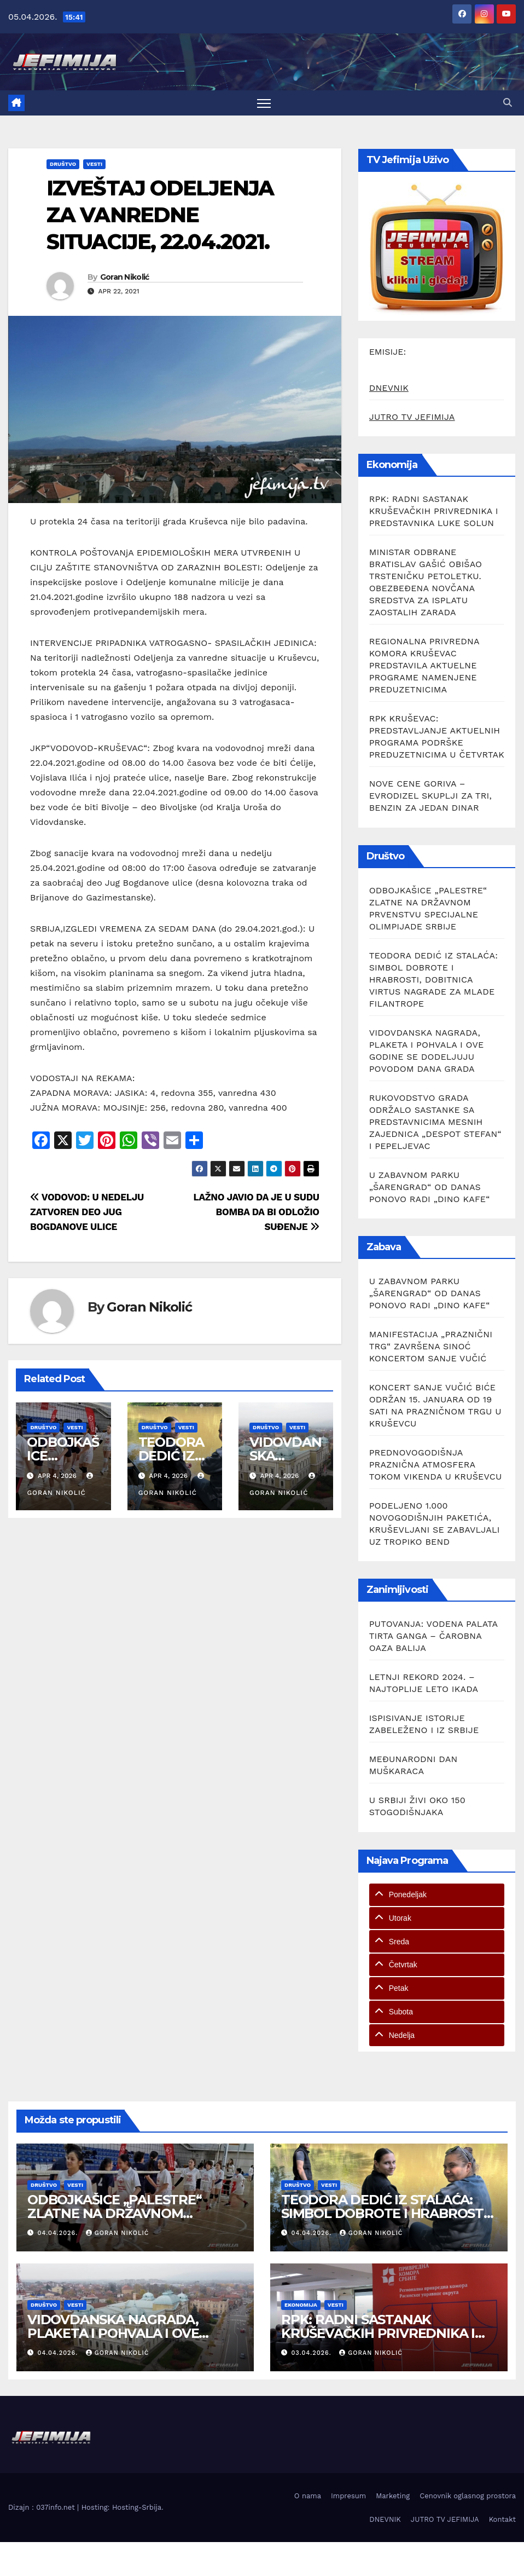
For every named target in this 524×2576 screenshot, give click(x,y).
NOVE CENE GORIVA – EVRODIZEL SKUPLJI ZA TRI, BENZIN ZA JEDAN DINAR (430, 795)
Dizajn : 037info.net (42, 2507)
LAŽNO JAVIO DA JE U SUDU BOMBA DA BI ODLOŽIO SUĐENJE (256, 1212)
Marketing (393, 2496)
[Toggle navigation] (264, 103)
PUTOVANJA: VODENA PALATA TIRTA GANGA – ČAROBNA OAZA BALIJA (433, 1636)
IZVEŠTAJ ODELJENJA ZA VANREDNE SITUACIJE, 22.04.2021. (159, 215)
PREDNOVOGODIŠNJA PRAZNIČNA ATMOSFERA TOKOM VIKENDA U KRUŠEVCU (435, 1464)
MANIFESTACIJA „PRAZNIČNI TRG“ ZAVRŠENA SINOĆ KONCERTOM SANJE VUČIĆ (431, 1346)
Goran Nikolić (124, 277)
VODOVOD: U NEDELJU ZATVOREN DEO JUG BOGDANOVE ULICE (87, 1212)
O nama (307, 2496)
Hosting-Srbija (136, 2507)
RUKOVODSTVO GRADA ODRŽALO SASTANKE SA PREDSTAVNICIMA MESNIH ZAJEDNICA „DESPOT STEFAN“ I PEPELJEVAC (435, 1122)
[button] (507, 102)
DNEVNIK (389, 388)
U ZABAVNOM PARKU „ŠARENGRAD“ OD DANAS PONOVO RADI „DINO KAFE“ (429, 1187)
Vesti (94, 164)
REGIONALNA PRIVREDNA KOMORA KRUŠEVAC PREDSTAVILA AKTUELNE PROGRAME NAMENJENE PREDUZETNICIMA (424, 665)
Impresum (348, 2496)
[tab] (436, 1895)
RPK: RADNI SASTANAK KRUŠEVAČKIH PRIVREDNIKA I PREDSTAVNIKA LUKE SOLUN (433, 511)
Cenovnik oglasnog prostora (468, 2496)
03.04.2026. (313, 2352)
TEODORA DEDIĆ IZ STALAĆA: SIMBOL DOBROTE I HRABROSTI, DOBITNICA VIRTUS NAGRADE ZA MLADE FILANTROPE (433, 979)
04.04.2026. (59, 2233)
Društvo (63, 164)
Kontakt (502, 2519)
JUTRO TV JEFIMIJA (412, 417)
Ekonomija (300, 2305)
